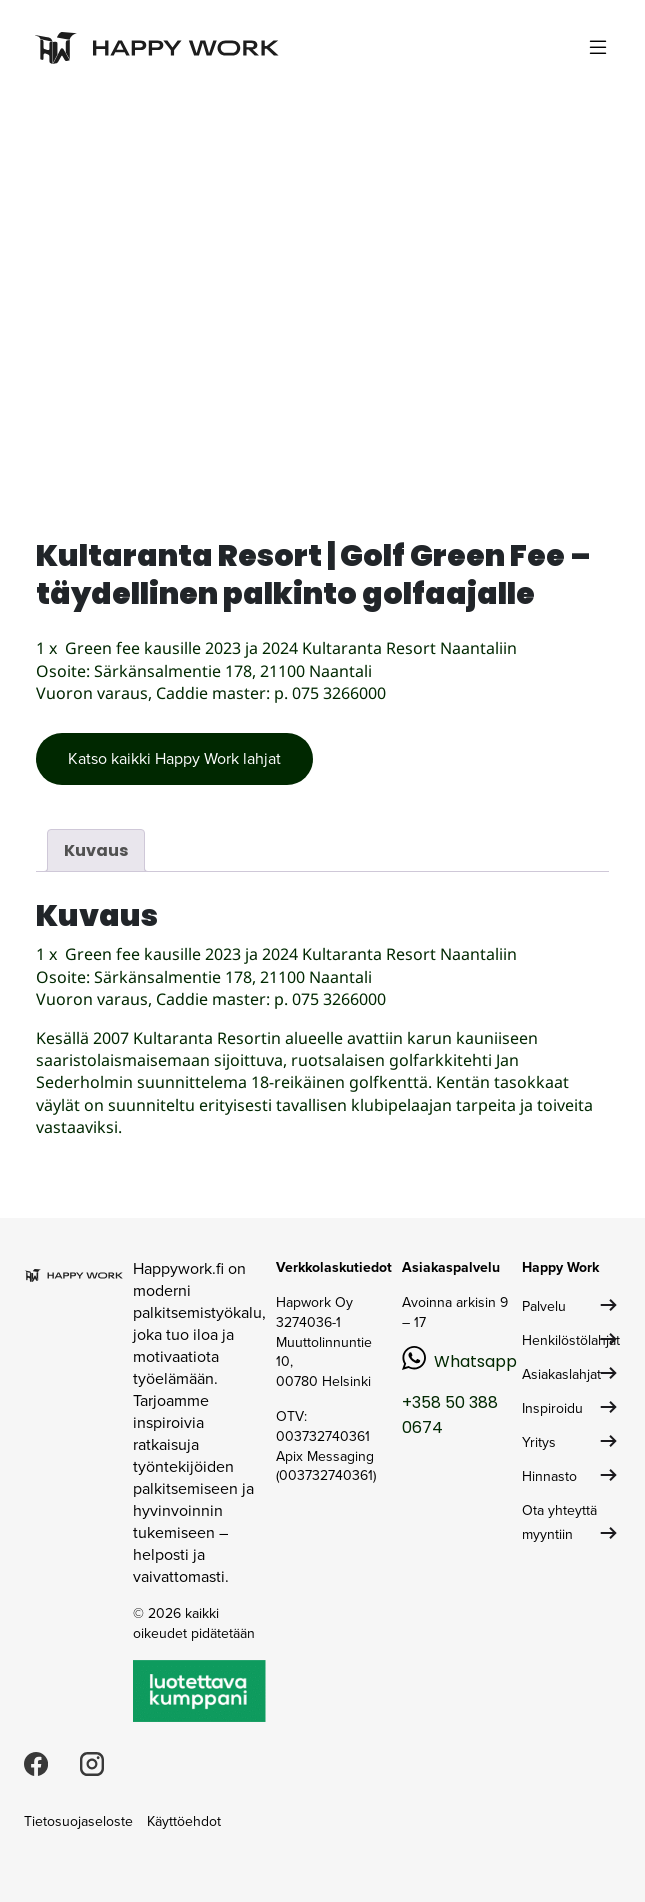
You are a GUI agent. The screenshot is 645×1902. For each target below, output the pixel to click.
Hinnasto (549, 1476)
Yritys (539, 1442)
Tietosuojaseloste (78, 1821)
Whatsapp (475, 1361)
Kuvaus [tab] (96, 850)
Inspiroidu (552, 1408)
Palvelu (544, 1306)
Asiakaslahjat (561, 1374)
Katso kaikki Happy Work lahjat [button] (174, 758)
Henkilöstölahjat (571, 1340)
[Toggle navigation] (598, 47)
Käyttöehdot (184, 1821)
